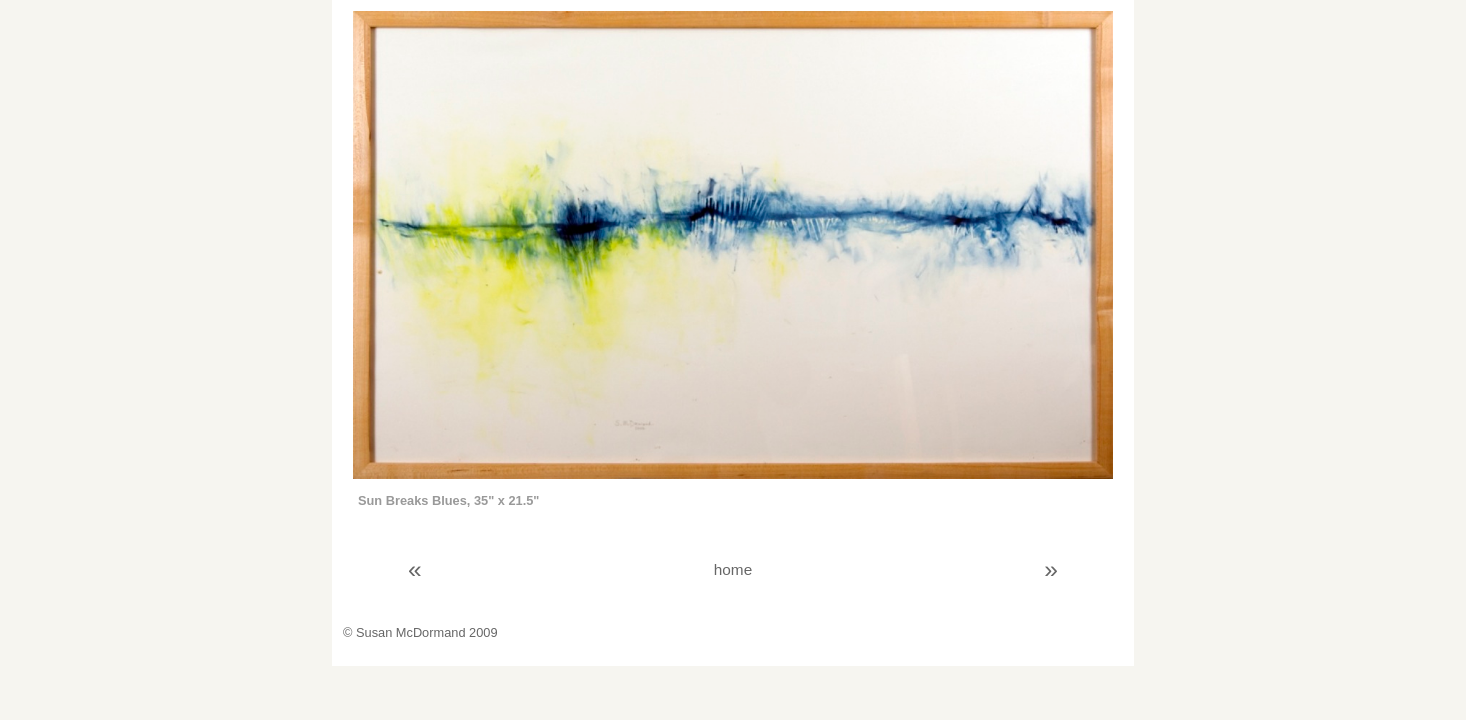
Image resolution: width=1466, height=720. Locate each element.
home (733, 569)
